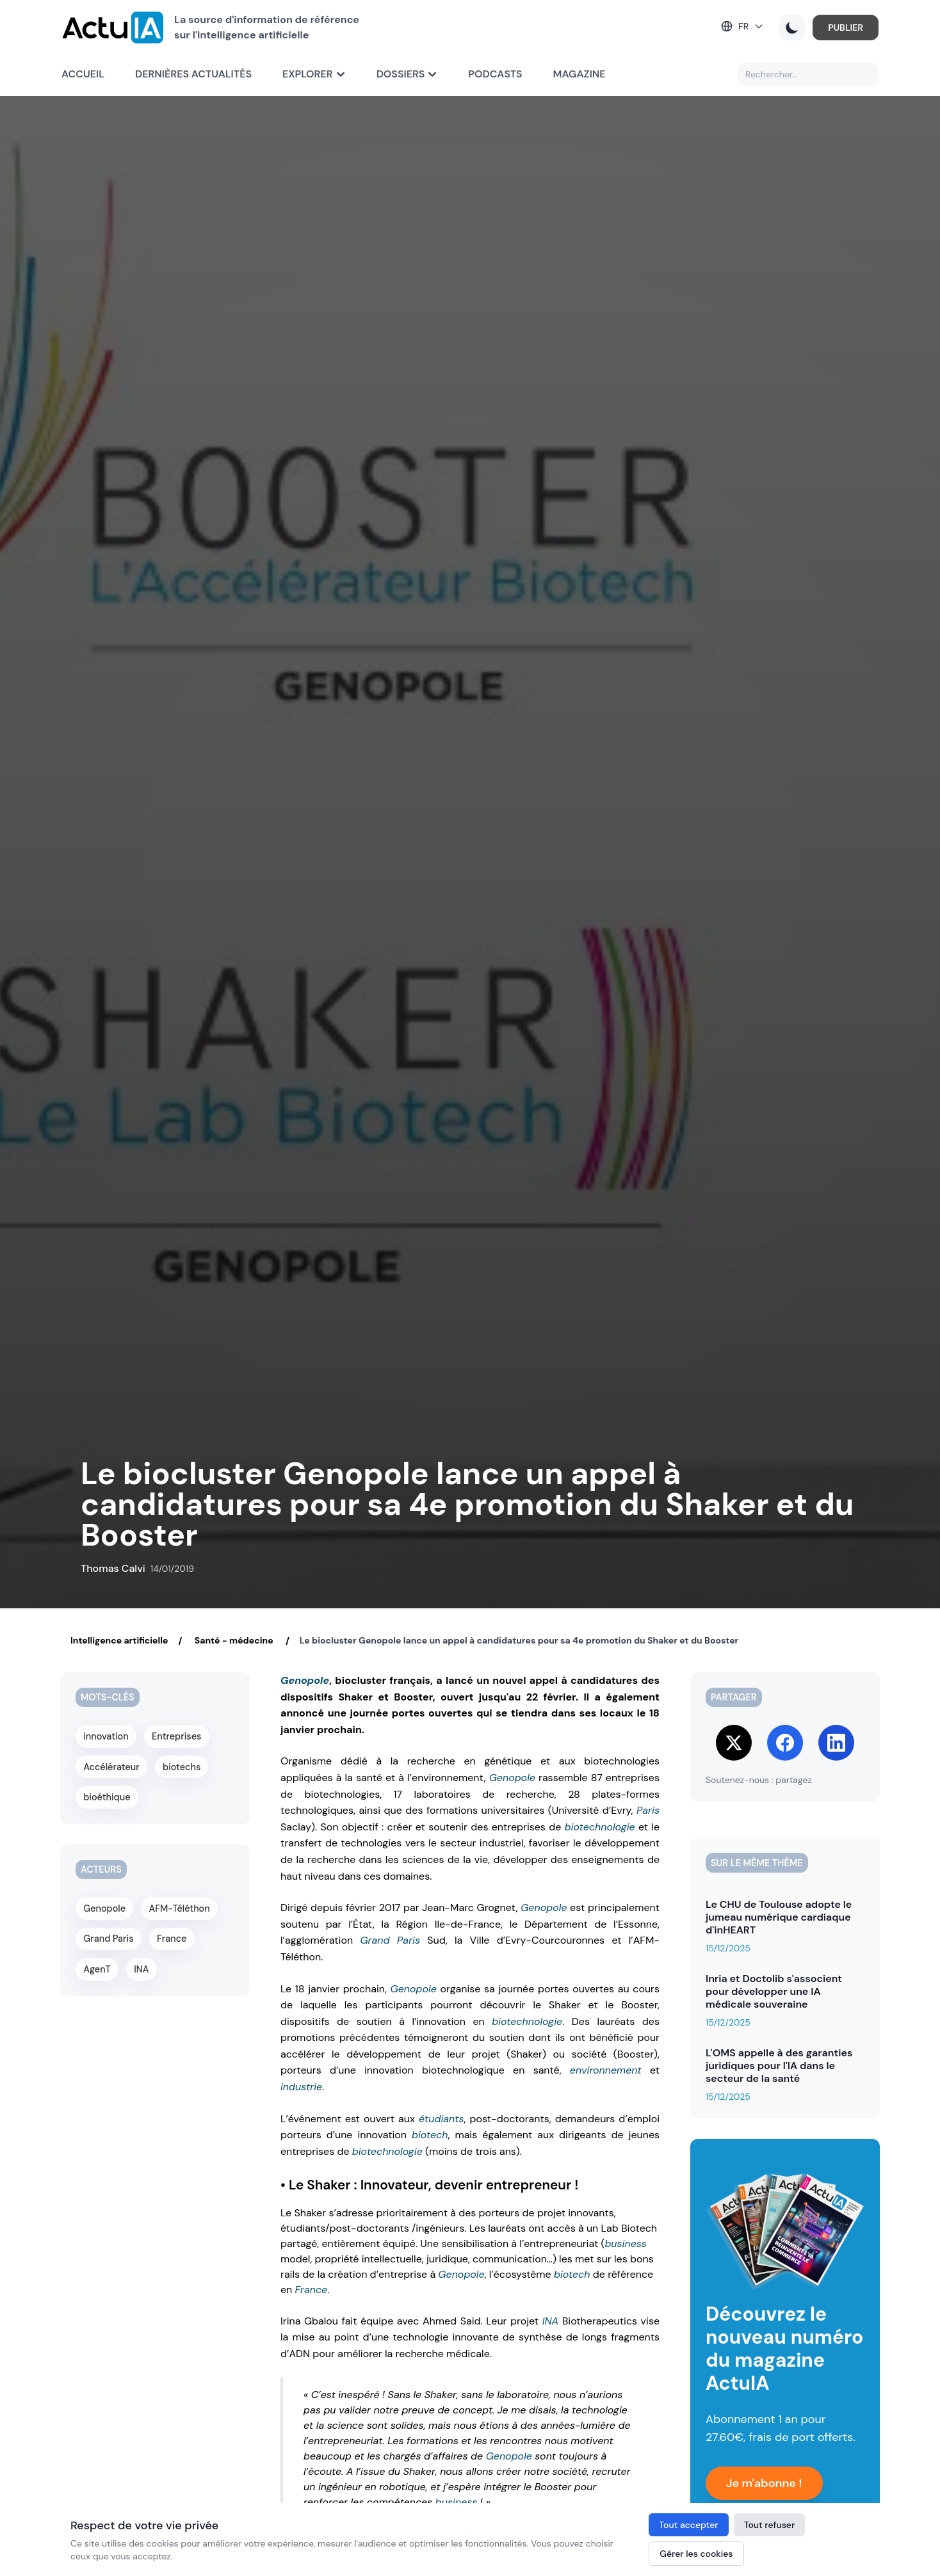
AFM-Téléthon (179, 1905)
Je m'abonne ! (764, 2483)
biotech (430, 2134)
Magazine (579, 74)
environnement (606, 2070)
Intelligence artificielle (119, 1640)
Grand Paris (390, 1940)
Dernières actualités (193, 74)
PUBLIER (845, 27)
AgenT (97, 1964)
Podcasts (495, 74)
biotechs (181, 1765)
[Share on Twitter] (734, 1743)
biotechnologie (600, 1827)
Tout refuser (769, 2525)
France (311, 2289)
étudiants (441, 2118)
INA (550, 2321)
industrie (301, 2086)
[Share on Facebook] (785, 1743)
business (625, 2243)
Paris (648, 1810)
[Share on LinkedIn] (836, 1743)
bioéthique (106, 1794)
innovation (106, 1735)
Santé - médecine (233, 1640)
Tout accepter (688, 2525)
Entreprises (176, 1735)
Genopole (304, 1680)
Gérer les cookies (696, 2553)
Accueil (82, 74)
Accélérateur (111, 1765)
